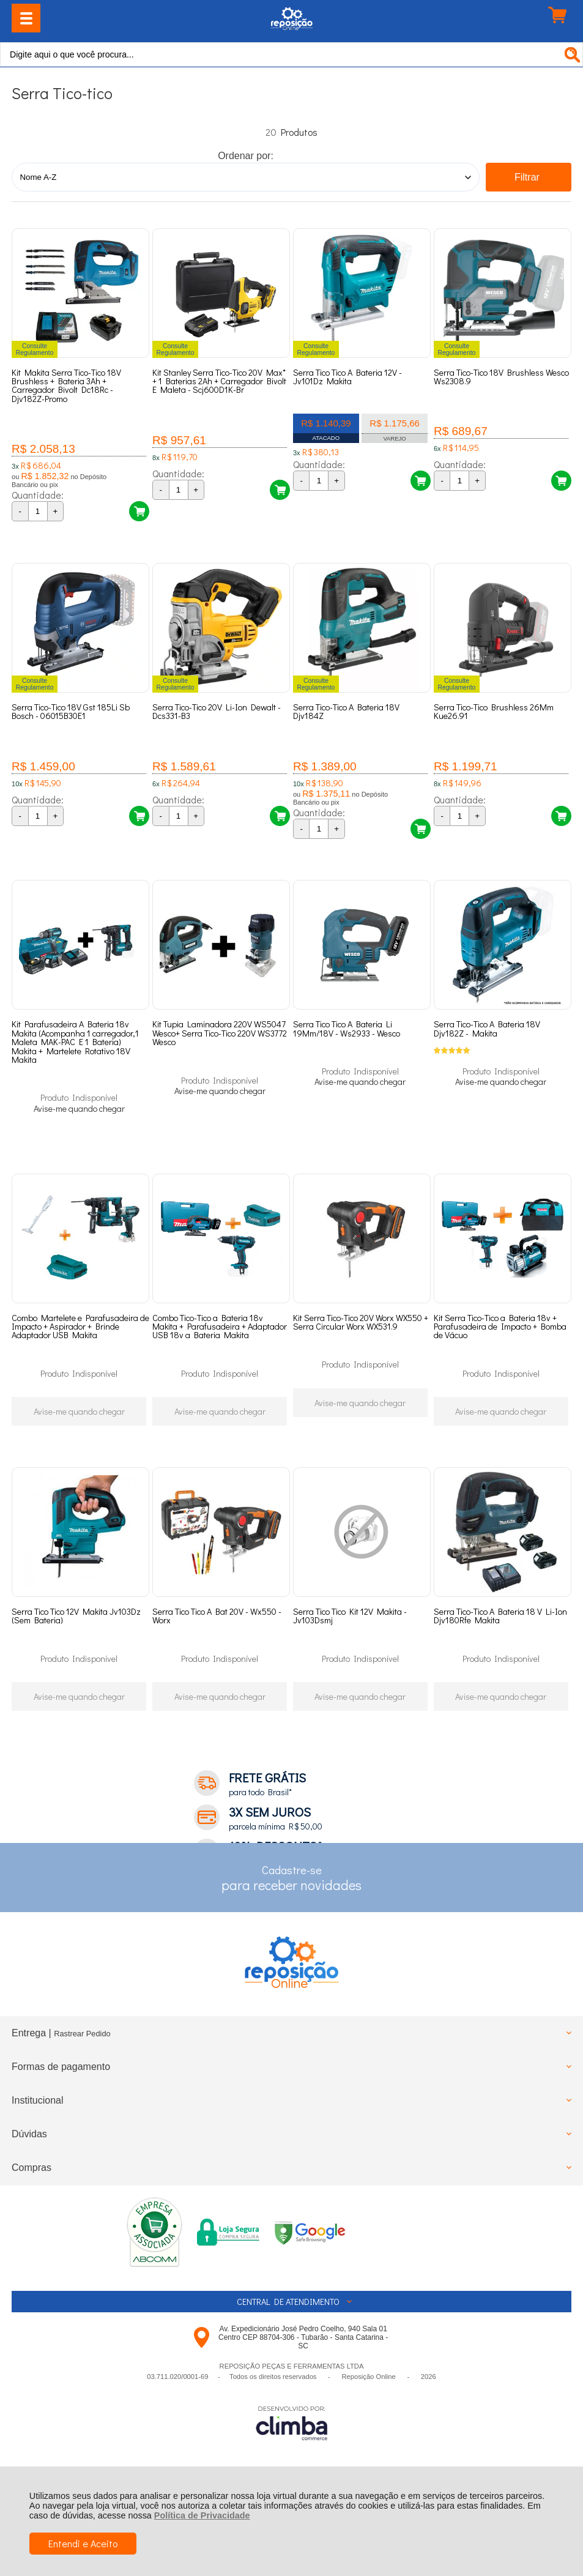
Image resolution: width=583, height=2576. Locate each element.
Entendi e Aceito (82, 2543)
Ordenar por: (245, 156)
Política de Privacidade (202, 2515)
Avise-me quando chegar (79, 1140)
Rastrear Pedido (82, 2101)
